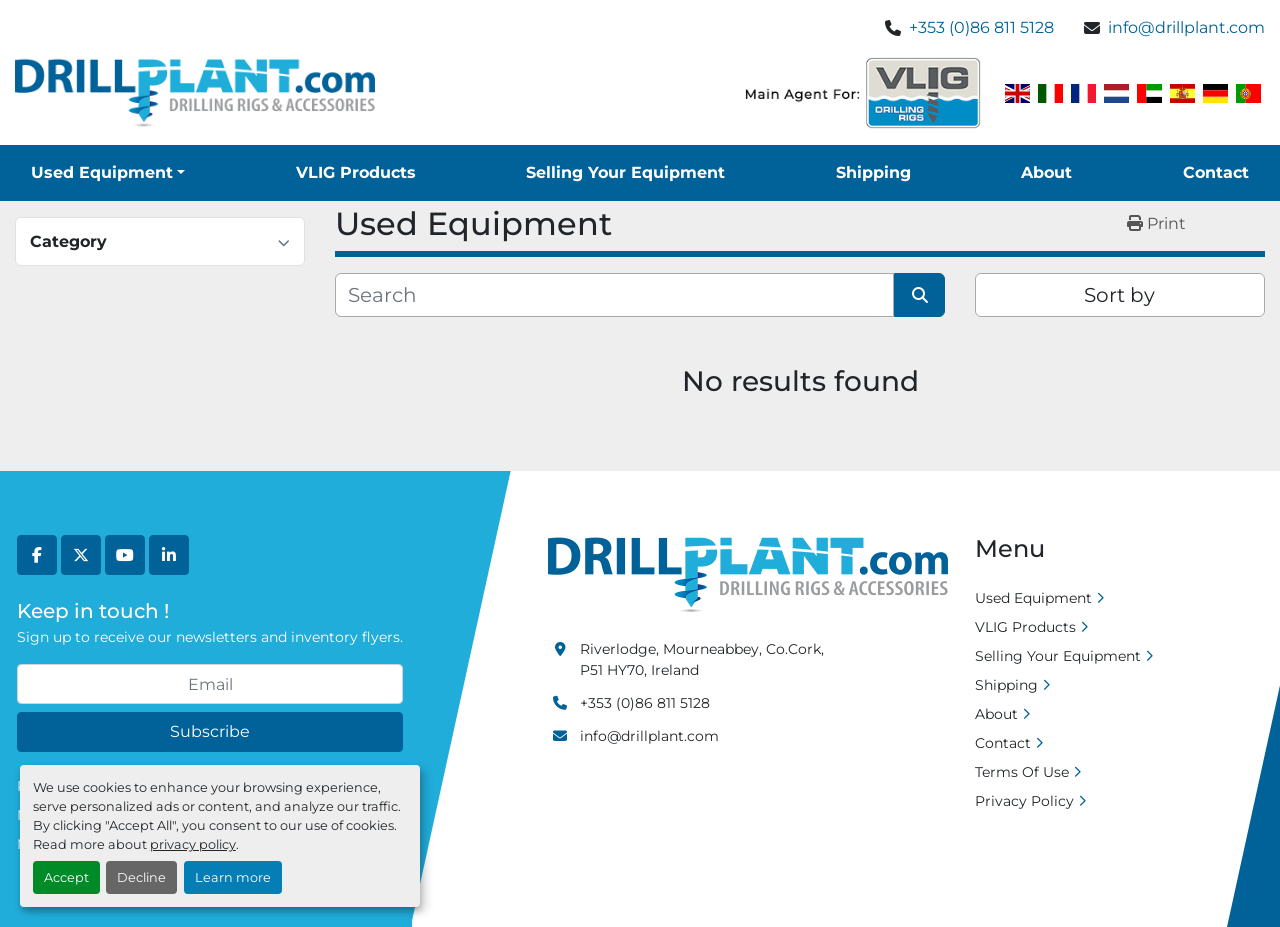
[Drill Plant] (748, 574)
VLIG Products (356, 172)
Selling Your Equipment (625, 172)
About (1046, 172)
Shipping (873, 172)
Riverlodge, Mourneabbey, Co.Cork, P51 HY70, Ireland (702, 659)
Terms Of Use (1022, 772)
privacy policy (193, 844)
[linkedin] (169, 555)
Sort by (1119, 295)
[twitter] (81, 555)
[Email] (210, 684)
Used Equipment (102, 172)
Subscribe (210, 731)
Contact (1216, 172)
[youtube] (125, 555)
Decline (141, 877)
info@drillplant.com (1186, 27)
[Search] (614, 295)
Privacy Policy (1024, 801)
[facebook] (37, 555)
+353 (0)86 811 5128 (981, 27)
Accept (66, 877)
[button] (108, 173)
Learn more (233, 877)
